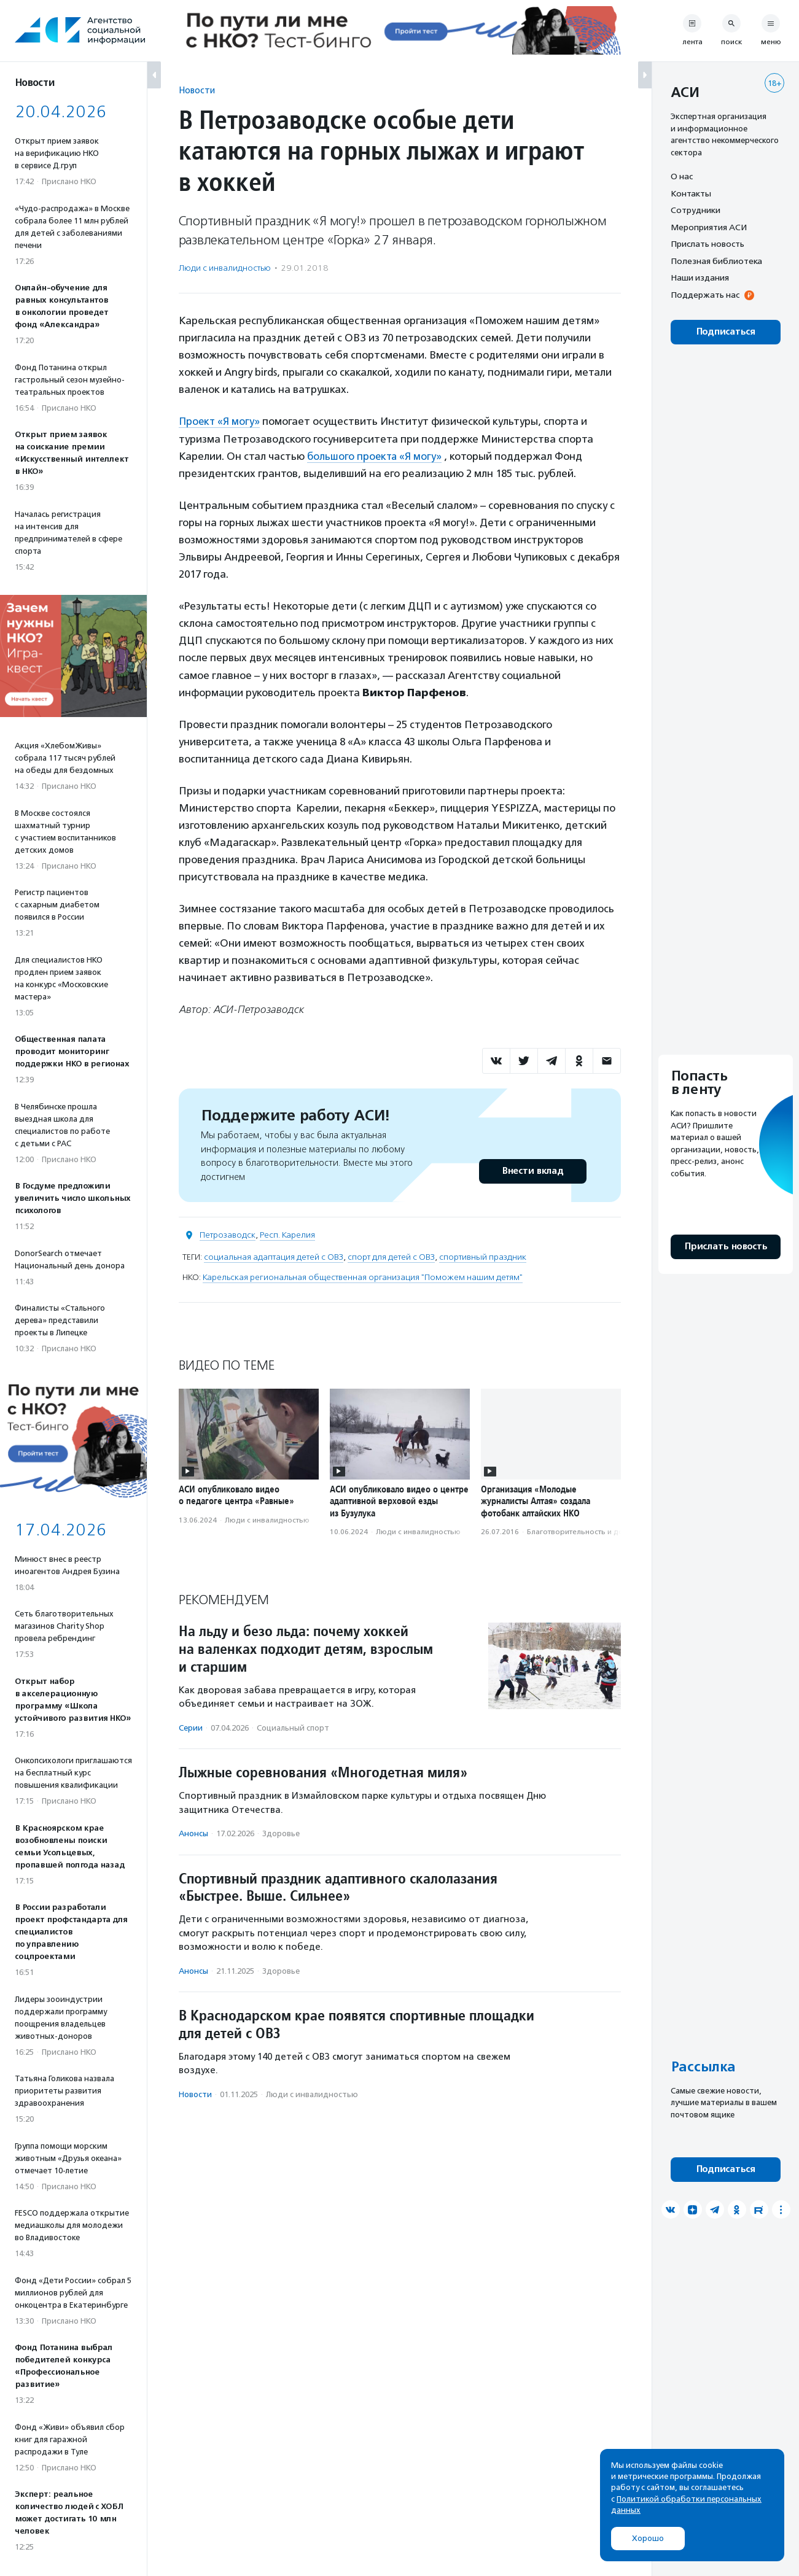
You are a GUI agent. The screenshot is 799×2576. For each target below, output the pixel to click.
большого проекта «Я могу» (375, 455)
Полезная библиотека (716, 261)
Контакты (691, 193)
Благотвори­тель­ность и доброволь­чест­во (603, 1531)
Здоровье (281, 1832)
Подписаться (725, 332)
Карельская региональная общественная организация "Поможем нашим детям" (363, 1277)
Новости (197, 90)
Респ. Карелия (287, 1235)
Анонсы (193, 1832)
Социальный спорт (293, 1727)
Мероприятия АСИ (709, 227)
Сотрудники (695, 210)
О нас (682, 176)
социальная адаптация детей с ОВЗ (273, 1257)
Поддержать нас (705, 295)
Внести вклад (532, 1171)
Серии (191, 1727)
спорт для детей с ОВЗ (391, 1257)
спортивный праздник (482, 1257)
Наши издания (700, 277)
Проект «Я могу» (220, 421)
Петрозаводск (227, 1235)
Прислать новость (707, 244)
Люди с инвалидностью (225, 268)
